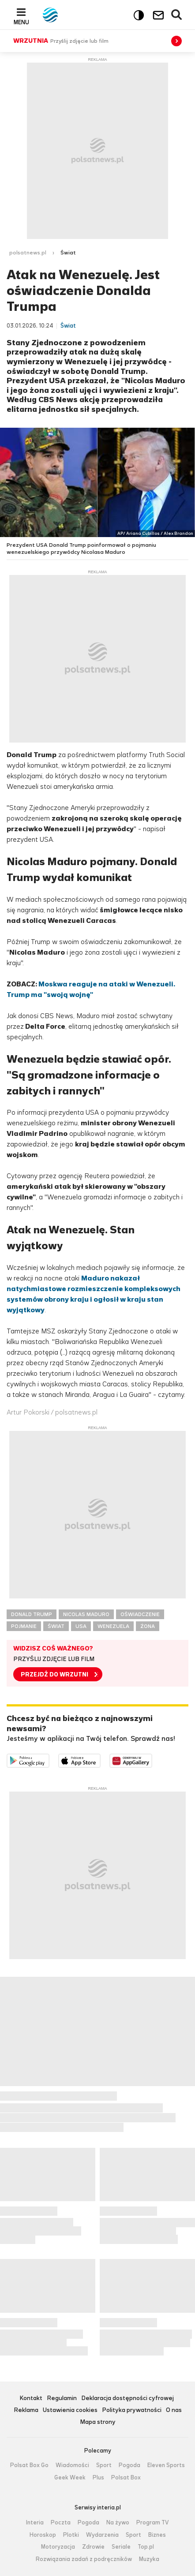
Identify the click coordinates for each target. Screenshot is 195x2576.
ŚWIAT (56, 1626)
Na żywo (117, 2522)
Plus (98, 2477)
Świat (68, 252)
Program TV (152, 2522)
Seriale (121, 2546)
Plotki (71, 2535)
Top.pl (146, 2546)
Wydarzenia (102, 2535)
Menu (21, 22)
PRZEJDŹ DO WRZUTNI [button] (54, 1674)
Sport (104, 2465)
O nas (174, 2410)
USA (80, 1626)
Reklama (26, 2410)
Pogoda (129, 2465)
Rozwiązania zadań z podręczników (84, 2559)
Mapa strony (98, 2422)
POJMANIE (24, 1626)
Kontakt (30, 2398)
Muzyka (149, 2559)
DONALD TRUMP (31, 1614)
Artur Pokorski (28, 1412)
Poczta (61, 2522)
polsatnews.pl (27, 252)
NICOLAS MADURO (86, 1614)
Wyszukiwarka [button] (177, 15)
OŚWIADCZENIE (140, 1614)
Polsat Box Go (29, 2465)
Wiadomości (72, 2465)
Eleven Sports (166, 2465)
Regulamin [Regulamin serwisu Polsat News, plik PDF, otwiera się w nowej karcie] (62, 2398)
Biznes (157, 2535)
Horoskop (43, 2535)
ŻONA (147, 1626)
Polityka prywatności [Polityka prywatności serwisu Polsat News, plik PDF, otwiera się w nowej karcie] (131, 2410)
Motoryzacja (58, 2546)
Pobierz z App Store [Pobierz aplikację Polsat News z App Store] (100, 1759)
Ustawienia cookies (70, 2410)
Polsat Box (126, 2477)
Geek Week (70, 2477)
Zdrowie (93, 2546)
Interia (35, 2522)
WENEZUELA (113, 1626)
